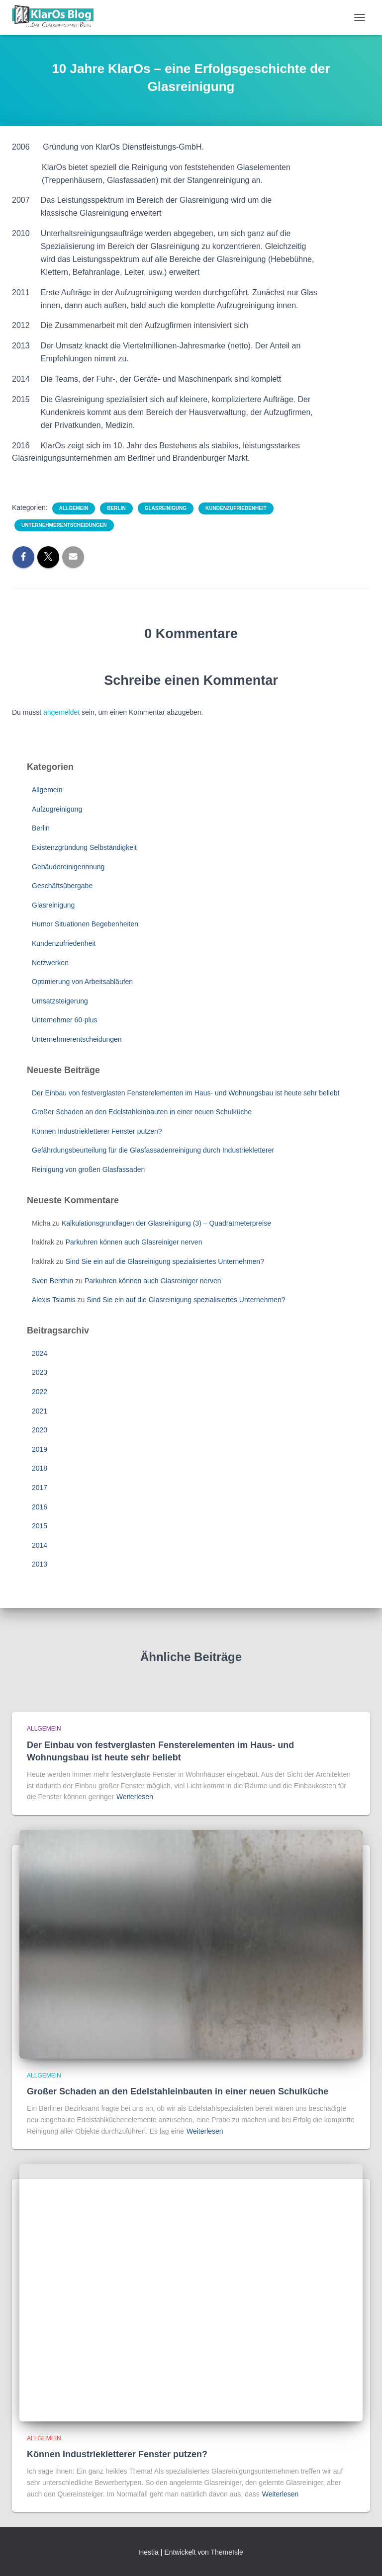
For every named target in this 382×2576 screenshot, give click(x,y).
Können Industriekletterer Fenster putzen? (97, 1131)
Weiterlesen (134, 1797)
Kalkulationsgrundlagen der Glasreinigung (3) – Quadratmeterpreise (166, 1223)
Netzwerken (50, 963)
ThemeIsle (226, 2552)
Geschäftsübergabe (62, 886)
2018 (39, 1468)
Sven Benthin (52, 1281)
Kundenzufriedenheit (236, 508)
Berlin (116, 508)
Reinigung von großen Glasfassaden (88, 1169)
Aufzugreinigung (57, 809)
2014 (39, 1545)
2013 (39, 1564)
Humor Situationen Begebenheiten (85, 924)
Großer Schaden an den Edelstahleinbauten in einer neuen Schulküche (142, 1112)
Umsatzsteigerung (60, 1001)
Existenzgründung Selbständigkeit (84, 847)
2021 (39, 1411)
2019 (39, 1449)
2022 (39, 1392)
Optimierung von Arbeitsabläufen (82, 982)
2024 (39, 1353)
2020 (39, 1430)
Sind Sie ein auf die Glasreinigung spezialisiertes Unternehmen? (165, 1261)
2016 (39, 1507)
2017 (39, 1488)
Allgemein (74, 508)
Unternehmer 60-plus (64, 1020)
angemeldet (61, 712)
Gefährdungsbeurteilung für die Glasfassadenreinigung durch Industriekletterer (153, 1150)
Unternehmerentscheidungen (64, 525)
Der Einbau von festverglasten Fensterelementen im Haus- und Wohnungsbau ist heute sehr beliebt (185, 1093)
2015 (39, 1526)
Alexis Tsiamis (54, 1300)
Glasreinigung (166, 508)
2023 (39, 1372)
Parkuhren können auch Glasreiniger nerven (134, 1242)
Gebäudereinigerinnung (68, 867)
